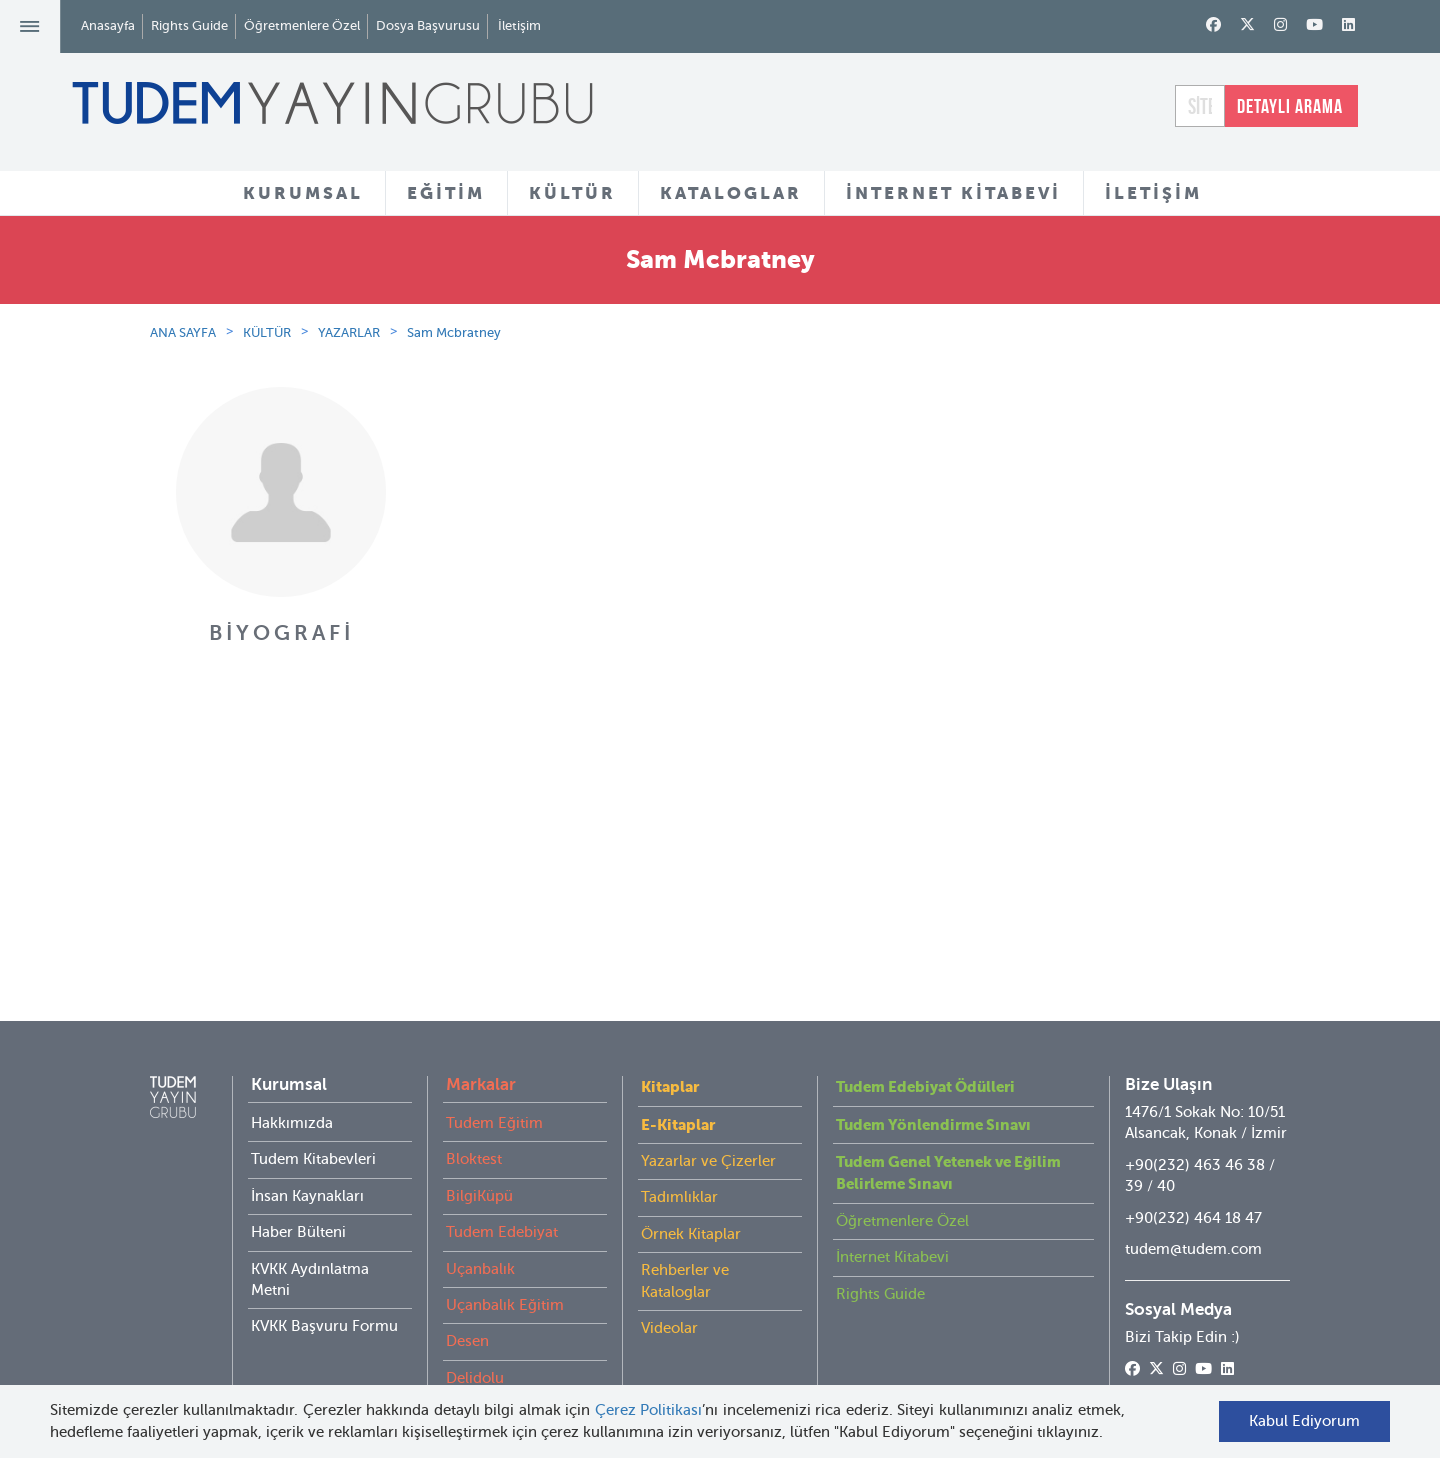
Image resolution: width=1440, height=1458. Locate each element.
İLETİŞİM (1153, 193)
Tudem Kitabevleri (313, 1119)
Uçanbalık (480, 1229)
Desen (467, 1301)
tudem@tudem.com (1193, 1209)
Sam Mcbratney (454, 332)
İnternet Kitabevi (892, 1217)
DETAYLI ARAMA (1290, 106)
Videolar (669, 1288)
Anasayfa (108, 25)
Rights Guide (189, 25)
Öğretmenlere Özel (302, 25)
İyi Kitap (473, 1374)
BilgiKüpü (479, 1156)
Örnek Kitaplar (691, 1194)
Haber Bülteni (298, 1192)
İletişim (519, 25)
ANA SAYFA (183, 332)
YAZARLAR (349, 332)
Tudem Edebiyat (502, 1192)
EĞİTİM (446, 193)
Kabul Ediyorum (1304, 1421)
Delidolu (475, 1338)
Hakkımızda (292, 1083)
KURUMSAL (303, 193)
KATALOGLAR (731, 193)
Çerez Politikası (649, 1410)
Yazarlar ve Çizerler (708, 1121)
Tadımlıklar (679, 1157)
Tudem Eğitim (494, 1083)
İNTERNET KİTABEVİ (953, 193)
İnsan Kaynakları (307, 1156)
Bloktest (474, 1119)
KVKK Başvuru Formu (324, 1286)
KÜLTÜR (572, 193)
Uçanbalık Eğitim (505, 1265)
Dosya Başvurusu (428, 25)
